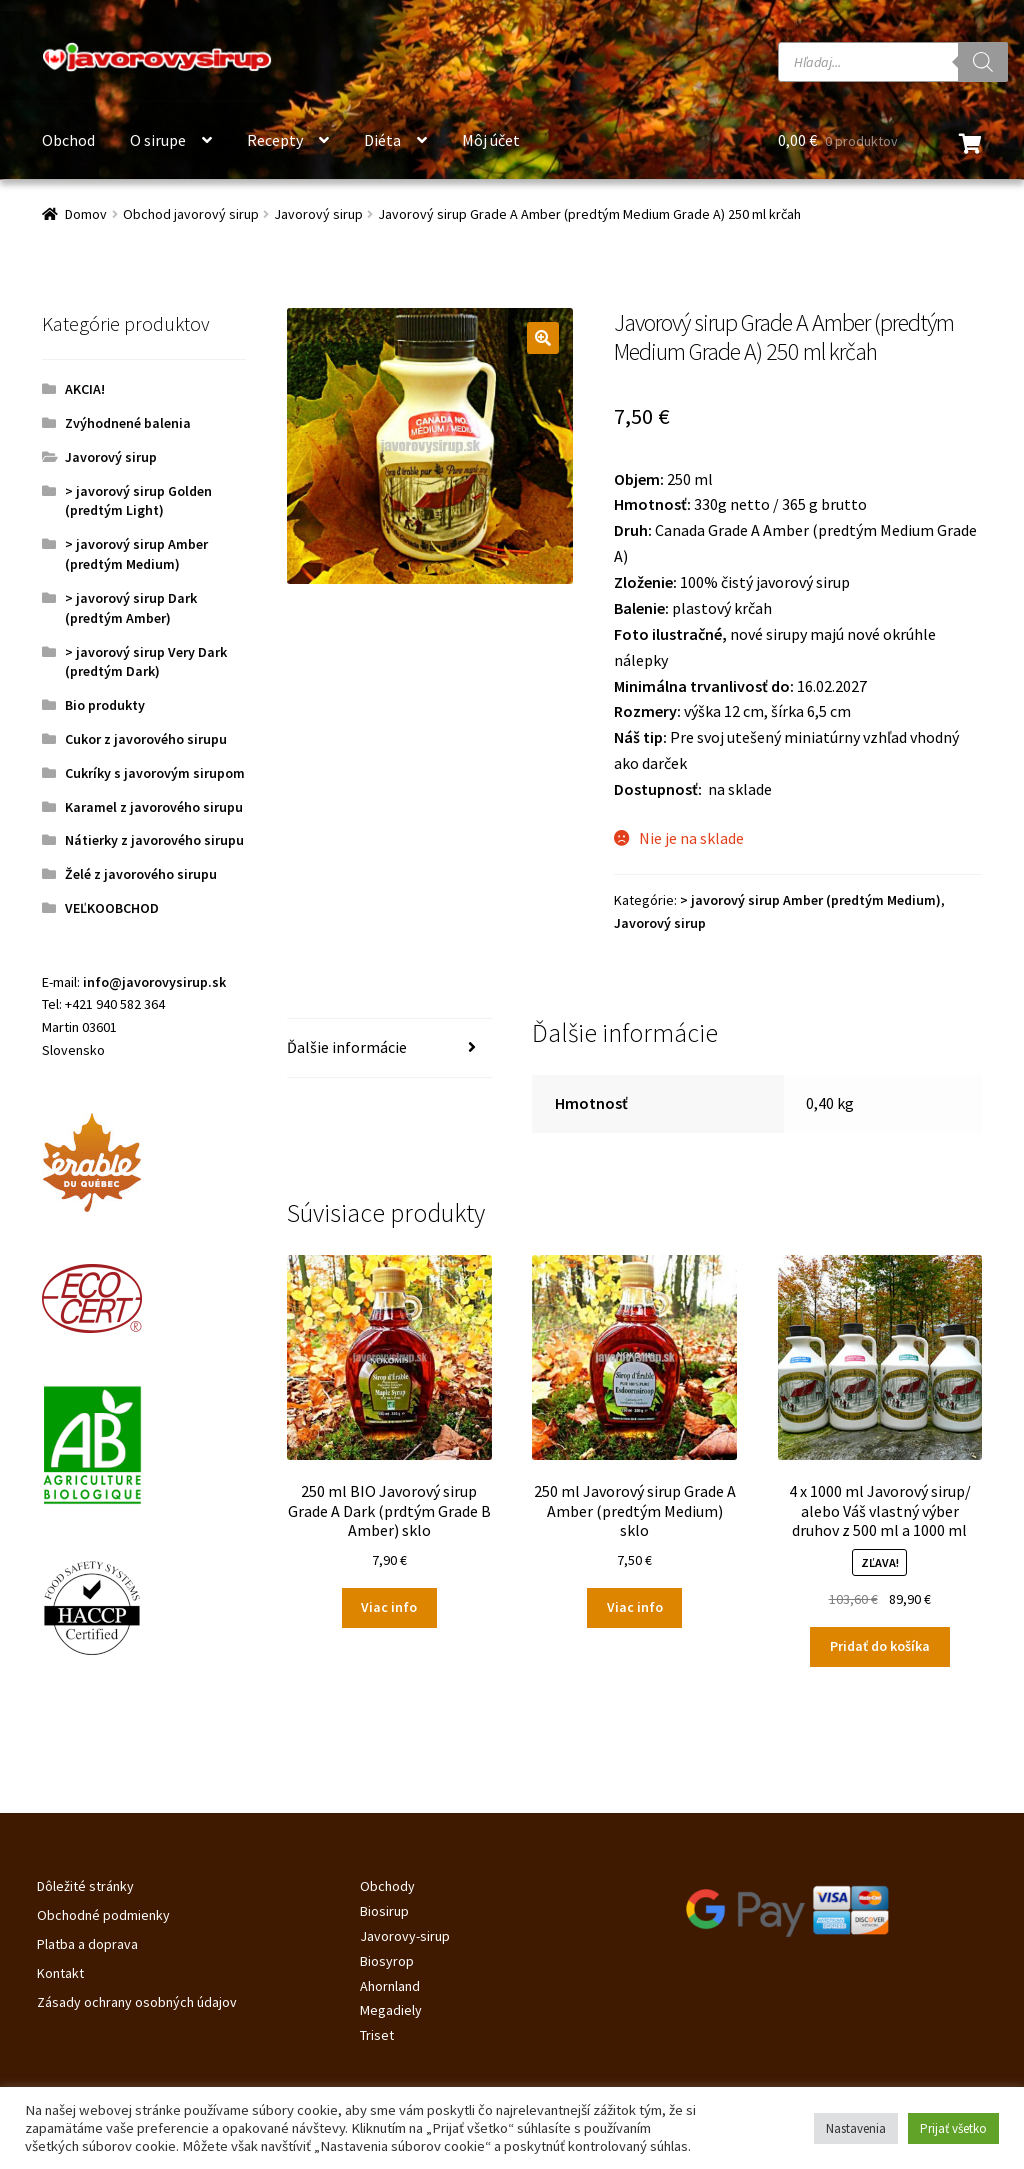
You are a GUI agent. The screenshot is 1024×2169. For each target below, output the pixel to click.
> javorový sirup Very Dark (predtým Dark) (146, 662)
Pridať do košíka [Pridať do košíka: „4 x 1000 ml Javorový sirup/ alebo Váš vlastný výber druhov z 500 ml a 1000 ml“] (880, 1646)
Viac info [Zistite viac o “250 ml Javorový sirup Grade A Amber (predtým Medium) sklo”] (635, 1607)
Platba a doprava (87, 1944)
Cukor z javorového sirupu (146, 739)
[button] (543, 338)
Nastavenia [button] (856, 2128)
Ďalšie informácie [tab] (347, 1047)
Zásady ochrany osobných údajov (137, 2002)
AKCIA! (85, 389)
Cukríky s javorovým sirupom (155, 773)
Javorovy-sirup (405, 1936)
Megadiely (391, 2010)
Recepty (275, 140)
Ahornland (390, 1986)
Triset (377, 2035)
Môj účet (491, 140)
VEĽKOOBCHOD (112, 908)
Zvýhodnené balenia (128, 423)
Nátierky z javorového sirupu (154, 840)
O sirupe (158, 140)
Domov (86, 214)
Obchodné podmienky (103, 1915)
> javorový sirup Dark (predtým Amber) (131, 608)
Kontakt (60, 1973)
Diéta (382, 140)
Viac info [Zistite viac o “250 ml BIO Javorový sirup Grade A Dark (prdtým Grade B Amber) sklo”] (389, 1607)
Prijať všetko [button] (953, 2128)
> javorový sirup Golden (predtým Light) (138, 501)
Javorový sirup (318, 214)
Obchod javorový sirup (191, 214)
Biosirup (384, 1911)
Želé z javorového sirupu (141, 874)
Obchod (68, 140)
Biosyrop (387, 1961)
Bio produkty (105, 705)
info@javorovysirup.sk (154, 982)
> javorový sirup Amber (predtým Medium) (810, 900)
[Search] (983, 62)
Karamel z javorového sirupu (154, 807)
